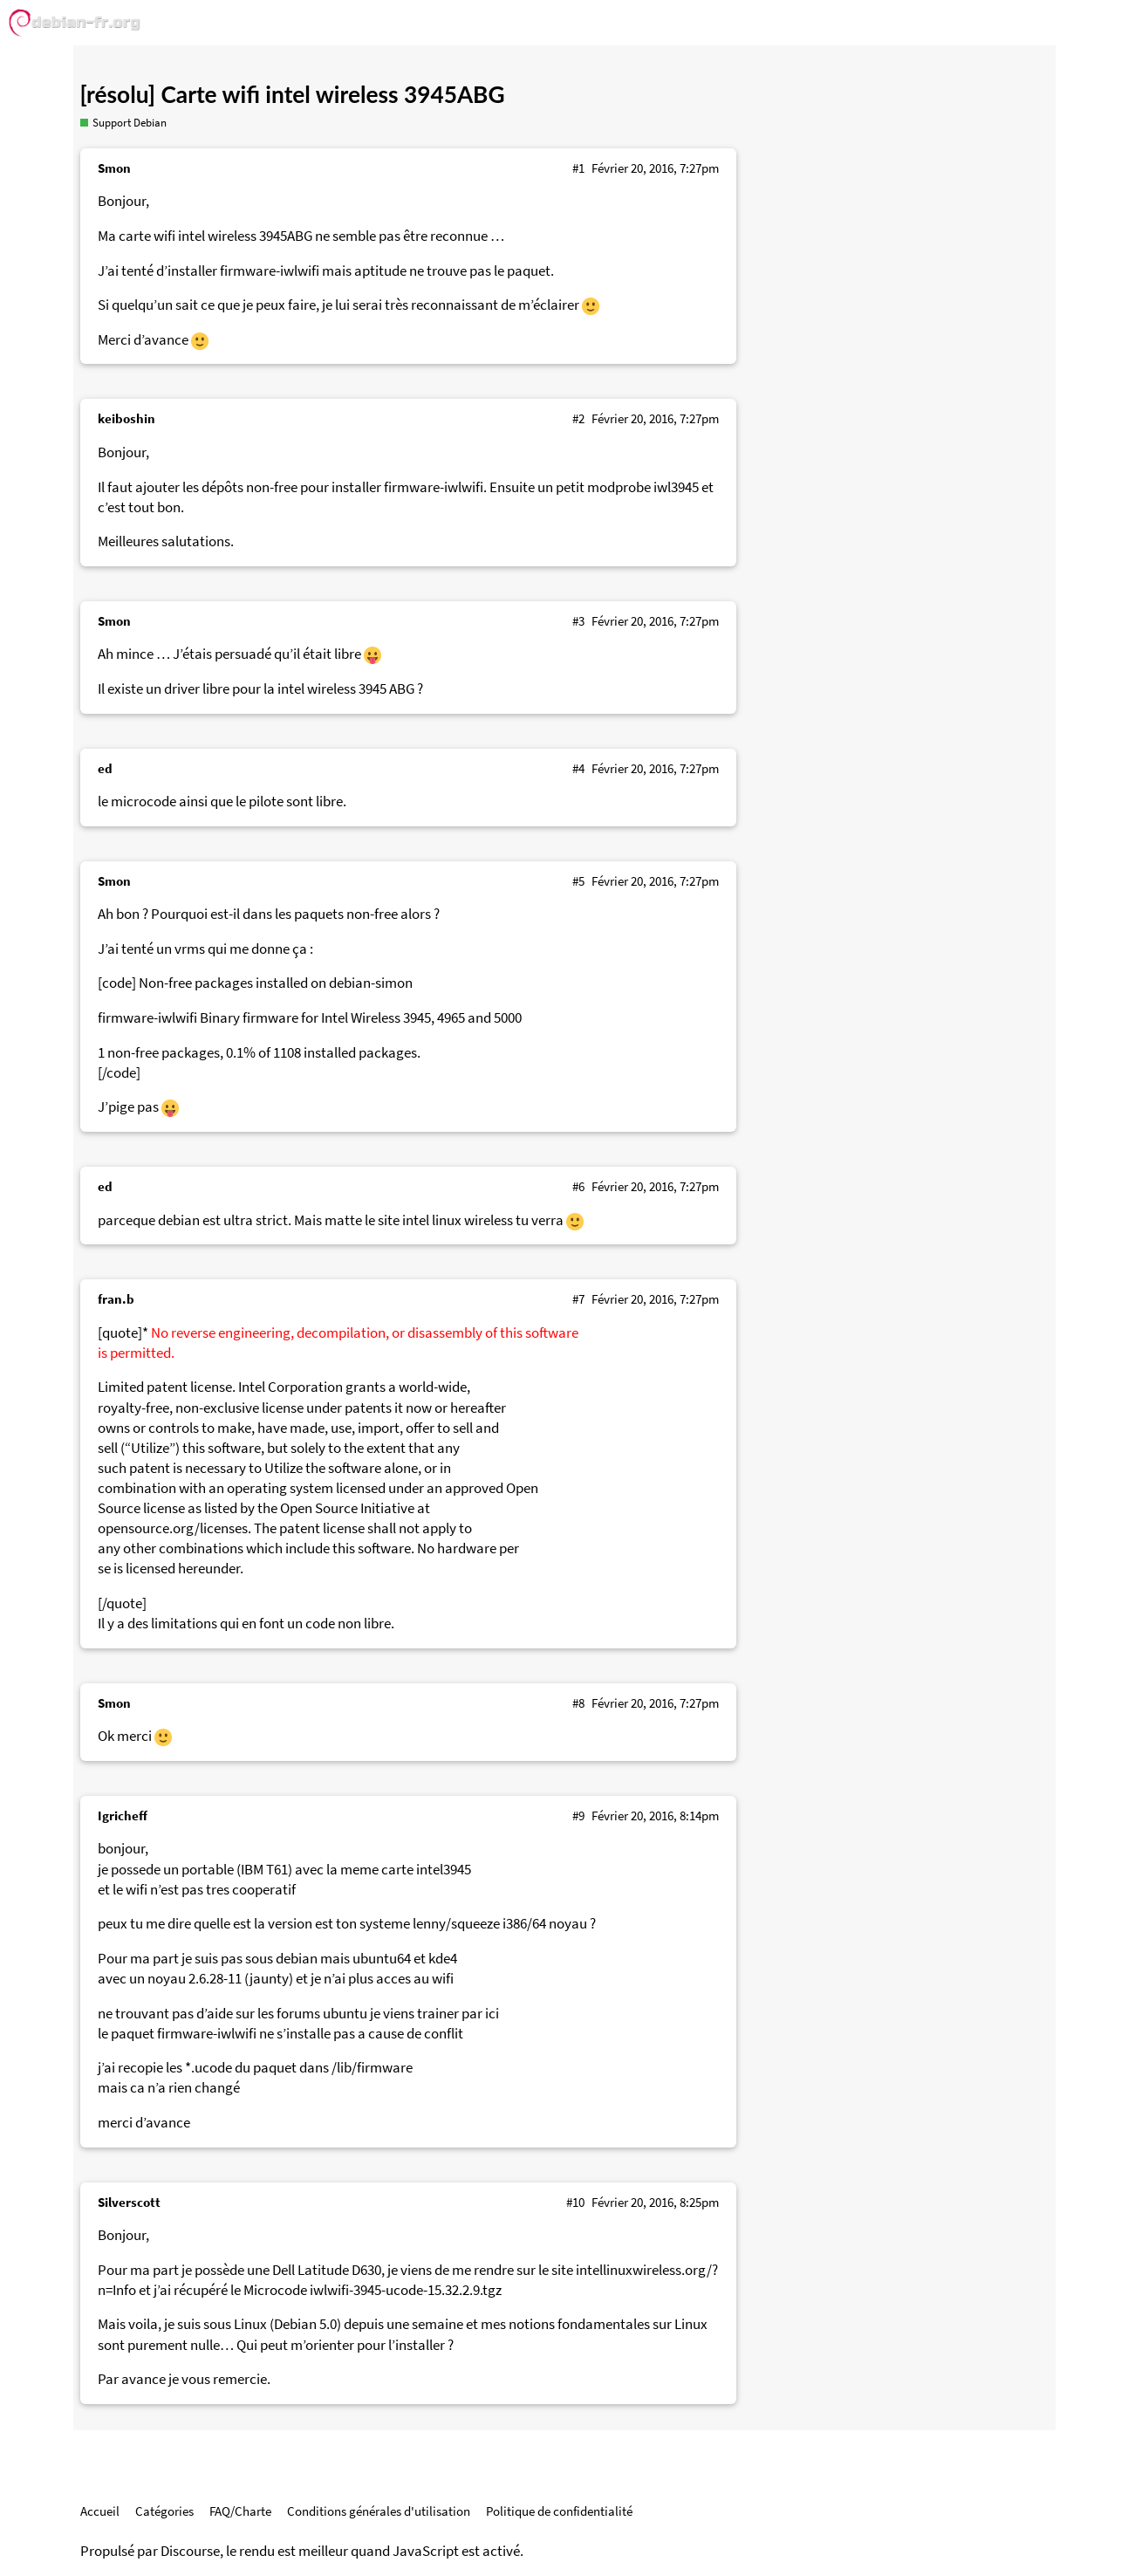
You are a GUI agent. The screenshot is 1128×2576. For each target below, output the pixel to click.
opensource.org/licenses (173, 1528)
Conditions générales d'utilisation (378, 2511)
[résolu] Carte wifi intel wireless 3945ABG (292, 94)
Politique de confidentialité (559, 2511)
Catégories (164, 2511)
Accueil (100, 2511)
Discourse (190, 2551)
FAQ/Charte (240, 2511)
